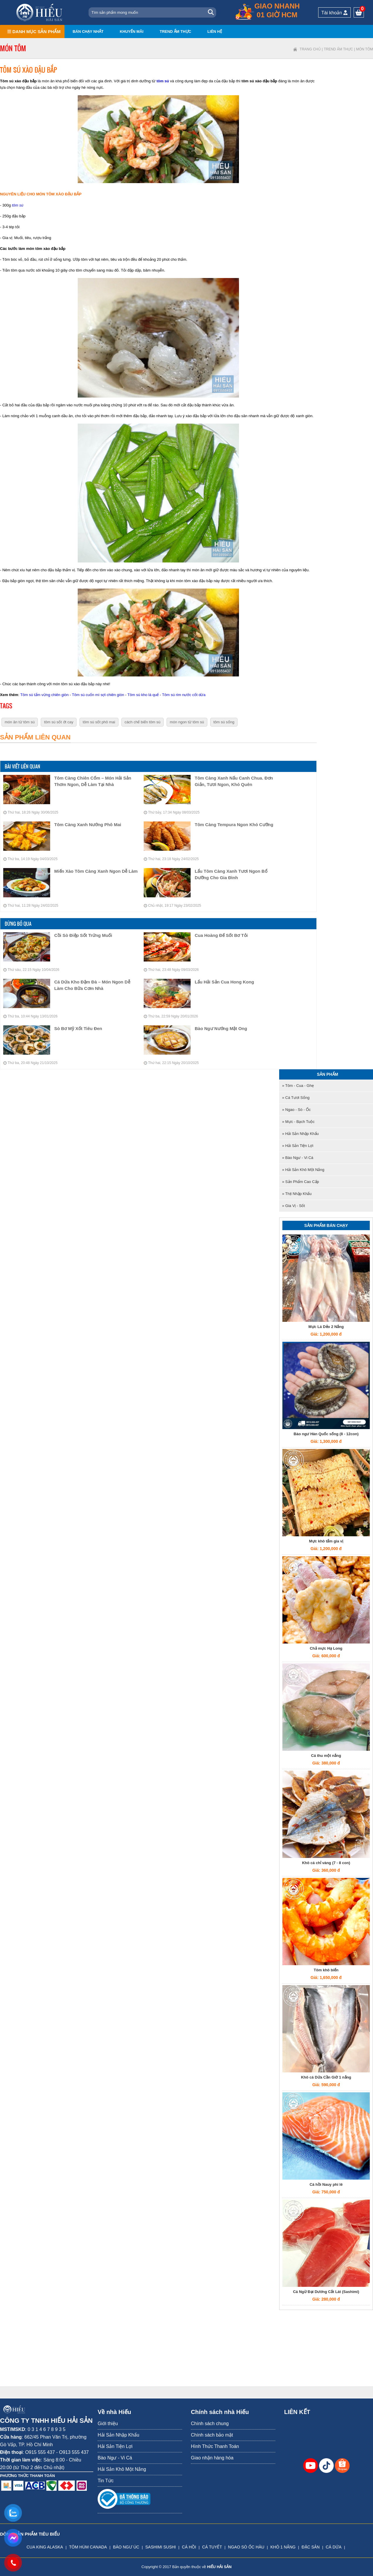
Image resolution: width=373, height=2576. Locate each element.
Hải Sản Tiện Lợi (115, 2446)
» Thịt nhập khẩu (297, 1193)
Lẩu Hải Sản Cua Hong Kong (224, 981)
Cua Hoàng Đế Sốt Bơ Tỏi (221, 935)
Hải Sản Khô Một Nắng (122, 2469)
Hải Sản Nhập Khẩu (118, 2434)
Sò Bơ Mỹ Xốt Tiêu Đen (78, 1028)
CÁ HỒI (189, 2547)
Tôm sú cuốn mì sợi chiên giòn (98, 695)
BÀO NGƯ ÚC (126, 2547)
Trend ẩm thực (175, 31)
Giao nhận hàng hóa (212, 2457)
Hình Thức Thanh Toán (215, 2446)
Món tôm (364, 49)
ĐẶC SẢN (311, 2547)
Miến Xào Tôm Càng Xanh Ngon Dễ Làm (96, 871)
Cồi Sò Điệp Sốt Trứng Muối (83, 935)
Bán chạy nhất (88, 31)
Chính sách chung (210, 2423)
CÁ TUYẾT (212, 2547)
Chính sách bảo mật (212, 2434)
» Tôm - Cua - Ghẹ (298, 1085)
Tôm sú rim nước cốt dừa (184, 695)
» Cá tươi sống (295, 1097)
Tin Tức (106, 2480)
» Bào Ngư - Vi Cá (297, 1157)
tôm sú (163, 81)
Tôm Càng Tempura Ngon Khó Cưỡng (234, 824)
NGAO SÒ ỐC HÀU (246, 2547)
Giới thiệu (108, 2423)
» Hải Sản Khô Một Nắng (303, 1169)
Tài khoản (334, 12)
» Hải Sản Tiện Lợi (297, 1145)
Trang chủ (310, 49)
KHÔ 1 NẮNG (283, 2547)
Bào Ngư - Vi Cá (115, 2457)
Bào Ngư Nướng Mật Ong (221, 1028)
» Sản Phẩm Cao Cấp (300, 1181)
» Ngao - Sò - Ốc (296, 1109)
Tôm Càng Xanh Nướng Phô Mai (87, 824)
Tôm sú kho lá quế (143, 695)
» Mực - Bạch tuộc (298, 1121)
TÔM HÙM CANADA (88, 2547)
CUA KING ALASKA (44, 2547)
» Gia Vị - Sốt (293, 1205)
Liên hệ (214, 31)
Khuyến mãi (131, 31)
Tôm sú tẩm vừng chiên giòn (44, 695)
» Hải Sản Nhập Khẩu (300, 1133)
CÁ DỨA (334, 2547)
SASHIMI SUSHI (160, 2547)
